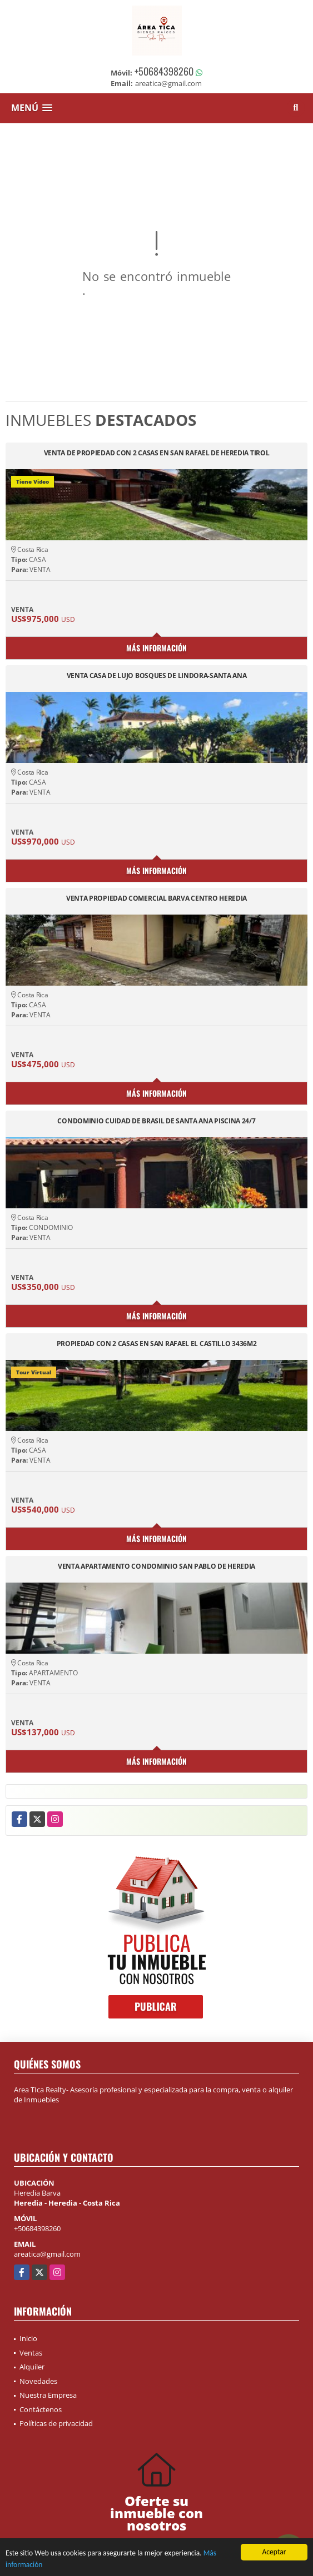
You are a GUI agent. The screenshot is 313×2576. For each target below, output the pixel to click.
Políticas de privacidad (56, 2423)
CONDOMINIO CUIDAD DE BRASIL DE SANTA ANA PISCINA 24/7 (156, 1121)
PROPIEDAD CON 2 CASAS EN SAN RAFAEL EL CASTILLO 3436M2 (157, 1344)
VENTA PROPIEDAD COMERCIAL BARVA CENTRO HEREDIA (156, 899)
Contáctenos (40, 2409)
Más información (156, 648)
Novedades (38, 2381)
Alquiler (31, 2367)
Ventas (30, 2353)
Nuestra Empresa (48, 2395)
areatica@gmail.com (47, 2254)
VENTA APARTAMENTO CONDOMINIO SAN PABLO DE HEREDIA (156, 1567)
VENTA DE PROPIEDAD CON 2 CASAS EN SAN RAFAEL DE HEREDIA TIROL (157, 453)
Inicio (28, 2338)
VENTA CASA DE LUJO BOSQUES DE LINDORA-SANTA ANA (157, 676)
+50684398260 (164, 71)
